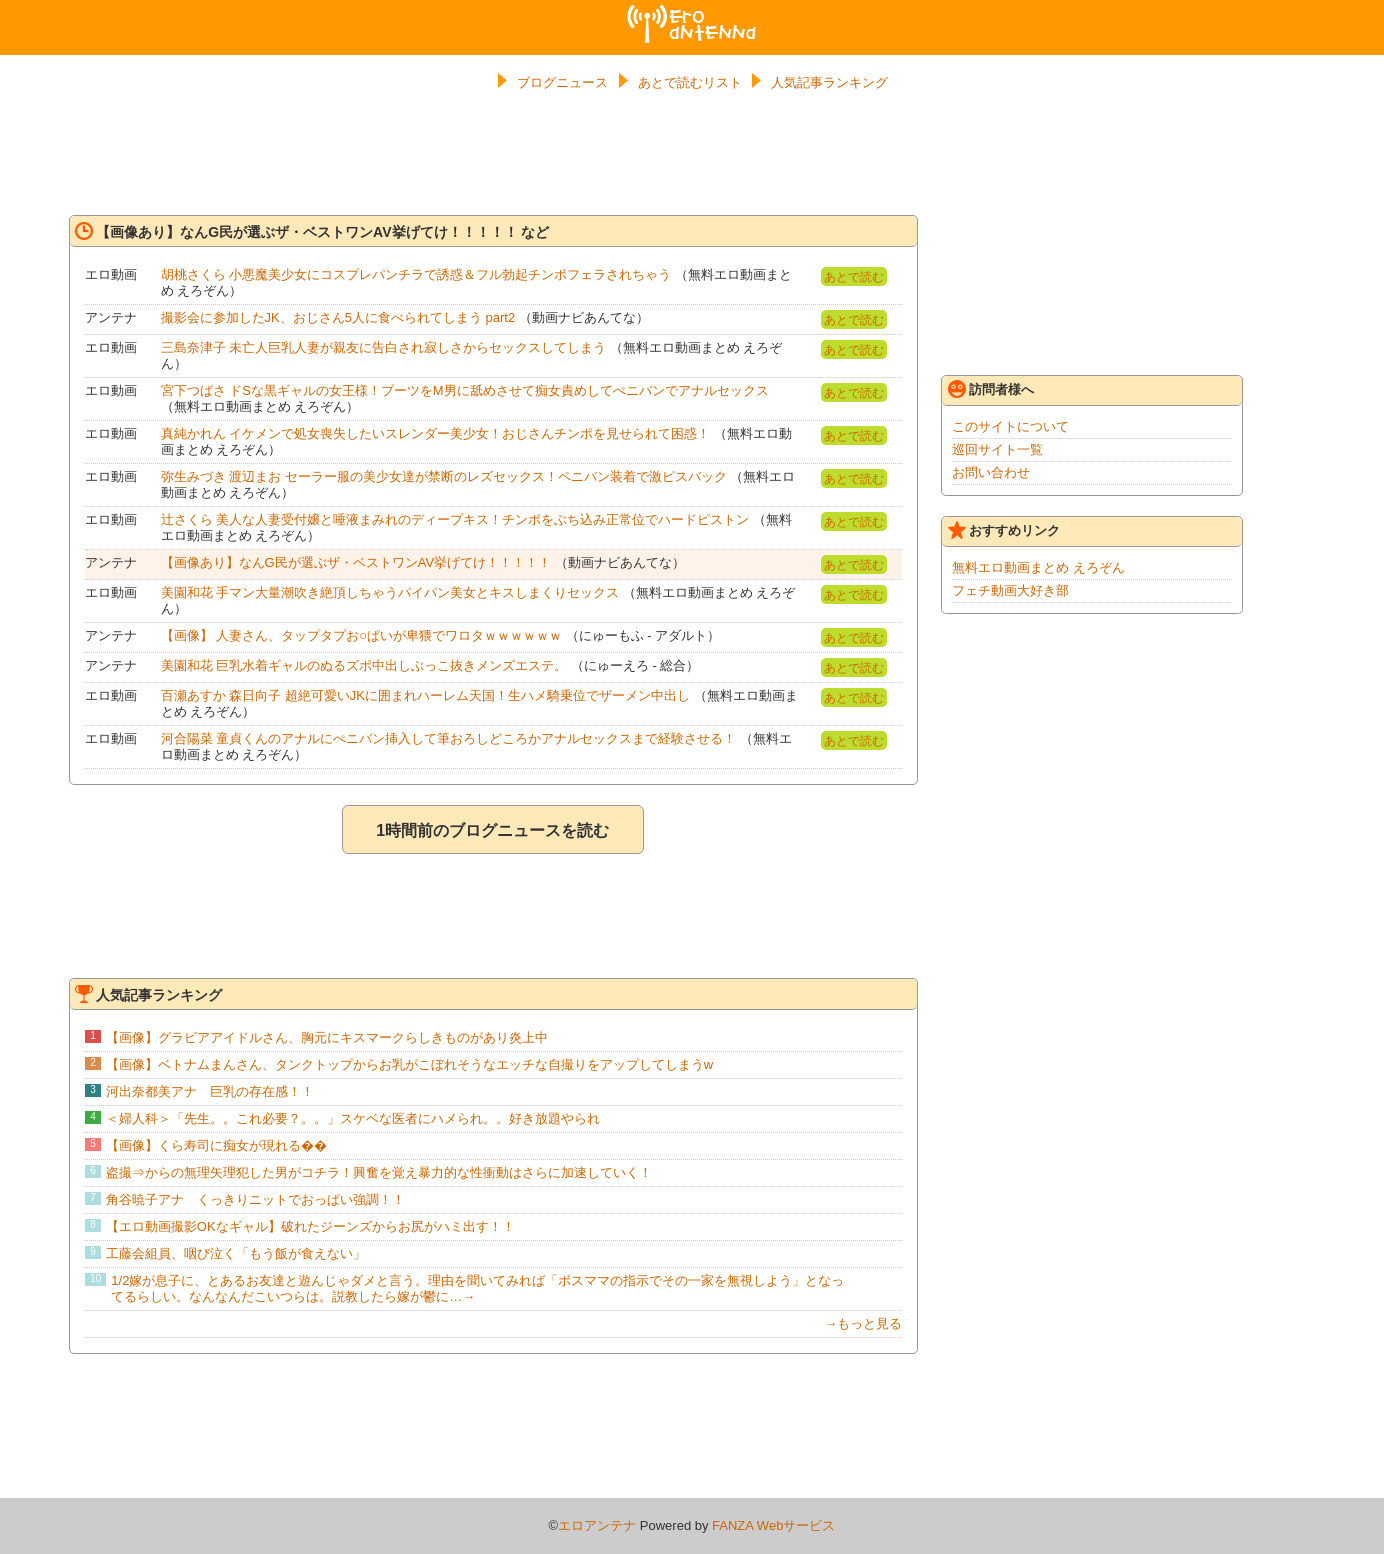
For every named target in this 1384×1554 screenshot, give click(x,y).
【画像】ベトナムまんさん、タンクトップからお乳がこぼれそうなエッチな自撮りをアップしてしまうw (409, 1064)
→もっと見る (863, 1323)
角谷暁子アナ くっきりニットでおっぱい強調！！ (255, 1199)
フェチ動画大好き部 (1010, 590)
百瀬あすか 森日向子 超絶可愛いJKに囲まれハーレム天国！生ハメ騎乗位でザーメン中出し (425, 695)
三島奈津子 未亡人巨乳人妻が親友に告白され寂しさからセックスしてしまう (384, 347)
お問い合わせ (991, 472)
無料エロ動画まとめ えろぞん (1038, 567)
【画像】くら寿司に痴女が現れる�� (216, 1145)
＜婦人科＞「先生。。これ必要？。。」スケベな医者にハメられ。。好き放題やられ (353, 1118)
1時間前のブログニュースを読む (492, 830)
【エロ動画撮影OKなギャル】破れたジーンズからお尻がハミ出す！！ (310, 1226)
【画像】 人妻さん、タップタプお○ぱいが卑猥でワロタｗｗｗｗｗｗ (361, 635)
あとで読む (854, 277)
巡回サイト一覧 (997, 449)
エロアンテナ (692, 13)
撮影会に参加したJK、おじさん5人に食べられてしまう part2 (338, 317)
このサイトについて (1010, 426)
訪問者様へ (991, 389)
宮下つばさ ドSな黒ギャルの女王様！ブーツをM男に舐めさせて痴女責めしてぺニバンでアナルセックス (465, 390)
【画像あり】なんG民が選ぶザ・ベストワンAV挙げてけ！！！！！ (356, 562)
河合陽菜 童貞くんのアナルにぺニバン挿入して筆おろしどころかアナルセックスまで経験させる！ (449, 738)
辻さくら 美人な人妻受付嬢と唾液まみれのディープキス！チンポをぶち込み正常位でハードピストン (455, 519)
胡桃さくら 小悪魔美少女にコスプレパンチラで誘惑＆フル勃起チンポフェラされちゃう (416, 274)
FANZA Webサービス (773, 1525)
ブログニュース (562, 82)
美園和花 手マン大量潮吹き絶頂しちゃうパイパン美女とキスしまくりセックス (390, 592)
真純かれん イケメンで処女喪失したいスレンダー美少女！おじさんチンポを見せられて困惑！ (436, 433)
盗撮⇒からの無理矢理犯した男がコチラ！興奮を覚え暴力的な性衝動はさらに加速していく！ (379, 1172)
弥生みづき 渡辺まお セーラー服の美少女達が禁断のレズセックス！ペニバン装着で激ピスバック (444, 476)
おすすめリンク (1004, 530)
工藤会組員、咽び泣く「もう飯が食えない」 (236, 1253)
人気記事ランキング (829, 82)
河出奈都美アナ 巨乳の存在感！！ (210, 1091)
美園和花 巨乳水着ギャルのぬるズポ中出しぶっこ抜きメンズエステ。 (364, 665)
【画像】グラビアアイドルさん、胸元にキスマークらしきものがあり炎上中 (327, 1037)
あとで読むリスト (690, 82)
